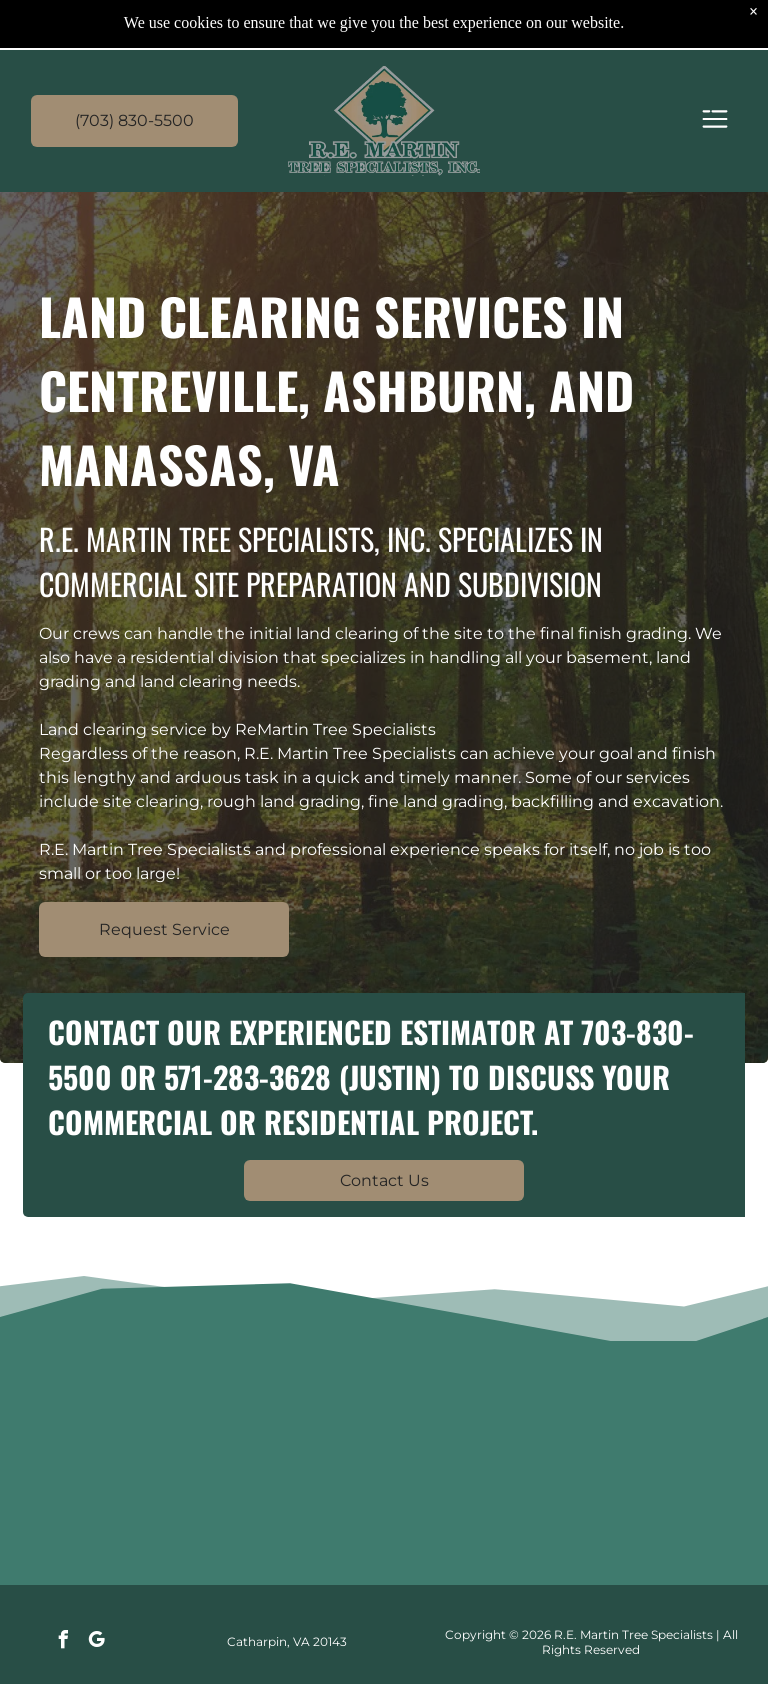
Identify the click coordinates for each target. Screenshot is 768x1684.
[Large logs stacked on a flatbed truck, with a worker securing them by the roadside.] (125, 1468)
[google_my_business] (97, 1642)
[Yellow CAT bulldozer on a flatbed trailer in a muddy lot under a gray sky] (298, 1468)
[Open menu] (715, 120)
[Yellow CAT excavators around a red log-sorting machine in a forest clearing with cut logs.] (470, 1468)
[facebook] (64, 1642)
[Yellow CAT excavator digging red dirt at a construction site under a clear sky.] (642, 1468)
